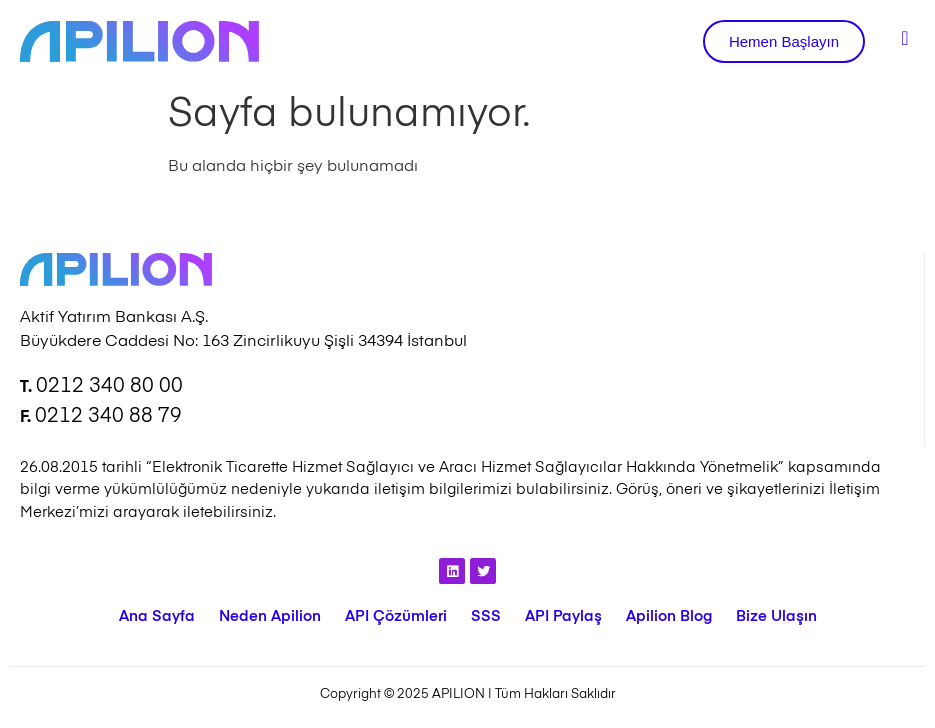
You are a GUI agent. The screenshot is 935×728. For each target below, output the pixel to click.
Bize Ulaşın (776, 616)
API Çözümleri (396, 616)
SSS (486, 616)
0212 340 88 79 (108, 417)
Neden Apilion (270, 616)
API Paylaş (563, 616)
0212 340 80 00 (109, 387)
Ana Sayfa (157, 616)
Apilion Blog (669, 616)
